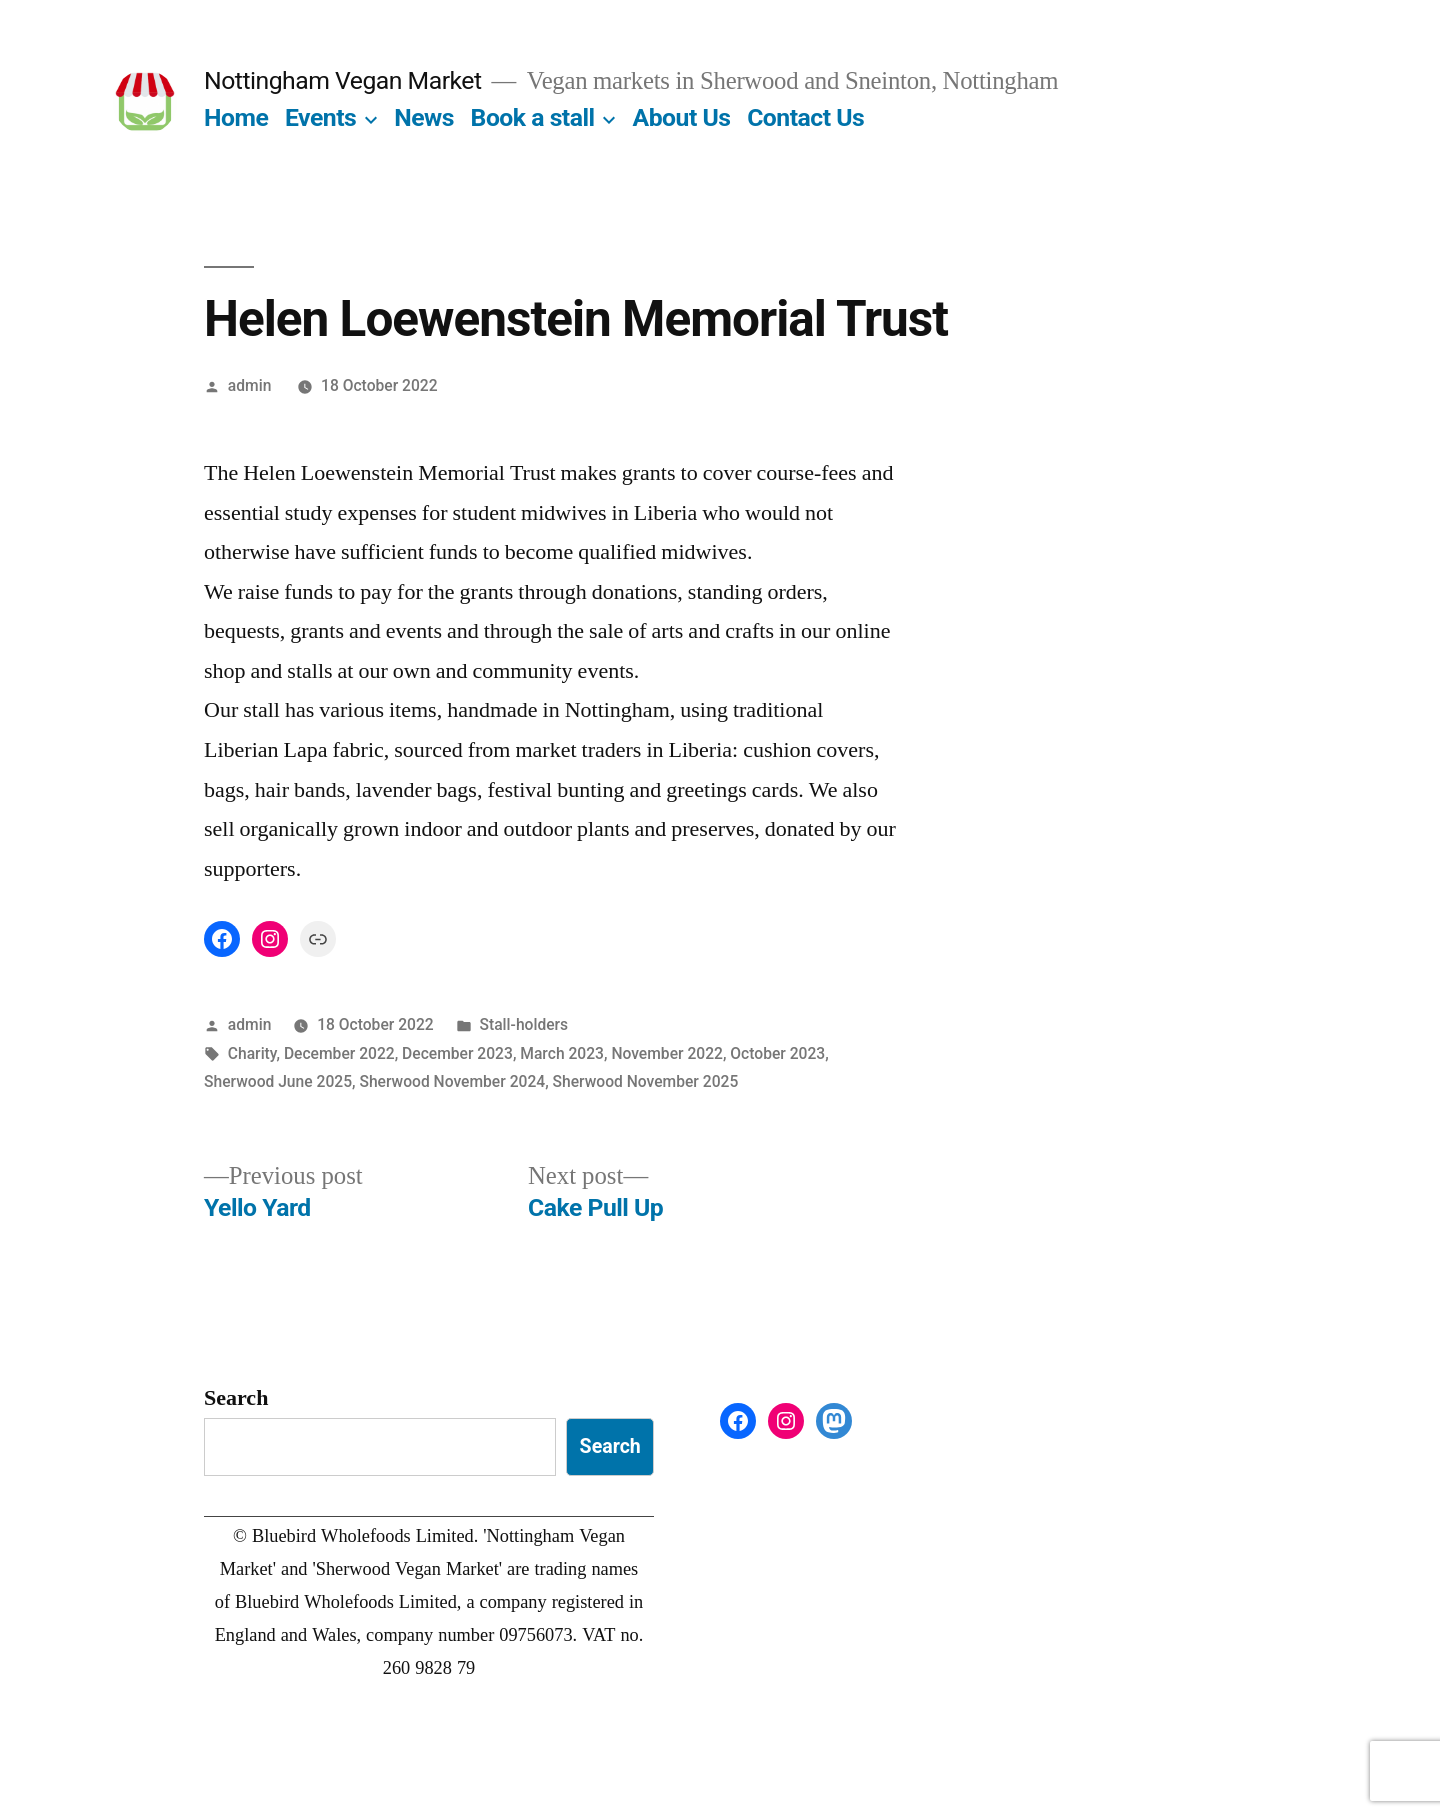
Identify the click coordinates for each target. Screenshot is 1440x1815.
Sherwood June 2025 (278, 1081)
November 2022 (667, 1053)
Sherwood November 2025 (646, 1081)
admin (250, 385)
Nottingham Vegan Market (343, 80)
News (424, 117)
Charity (252, 1053)
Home (236, 117)
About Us (682, 117)
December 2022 (339, 1053)
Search (236, 1398)
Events (320, 117)
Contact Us (805, 117)
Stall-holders (524, 1024)
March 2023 (562, 1053)
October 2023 (777, 1053)
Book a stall (533, 117)
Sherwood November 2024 (452, 1081)
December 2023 (457, 1053)
